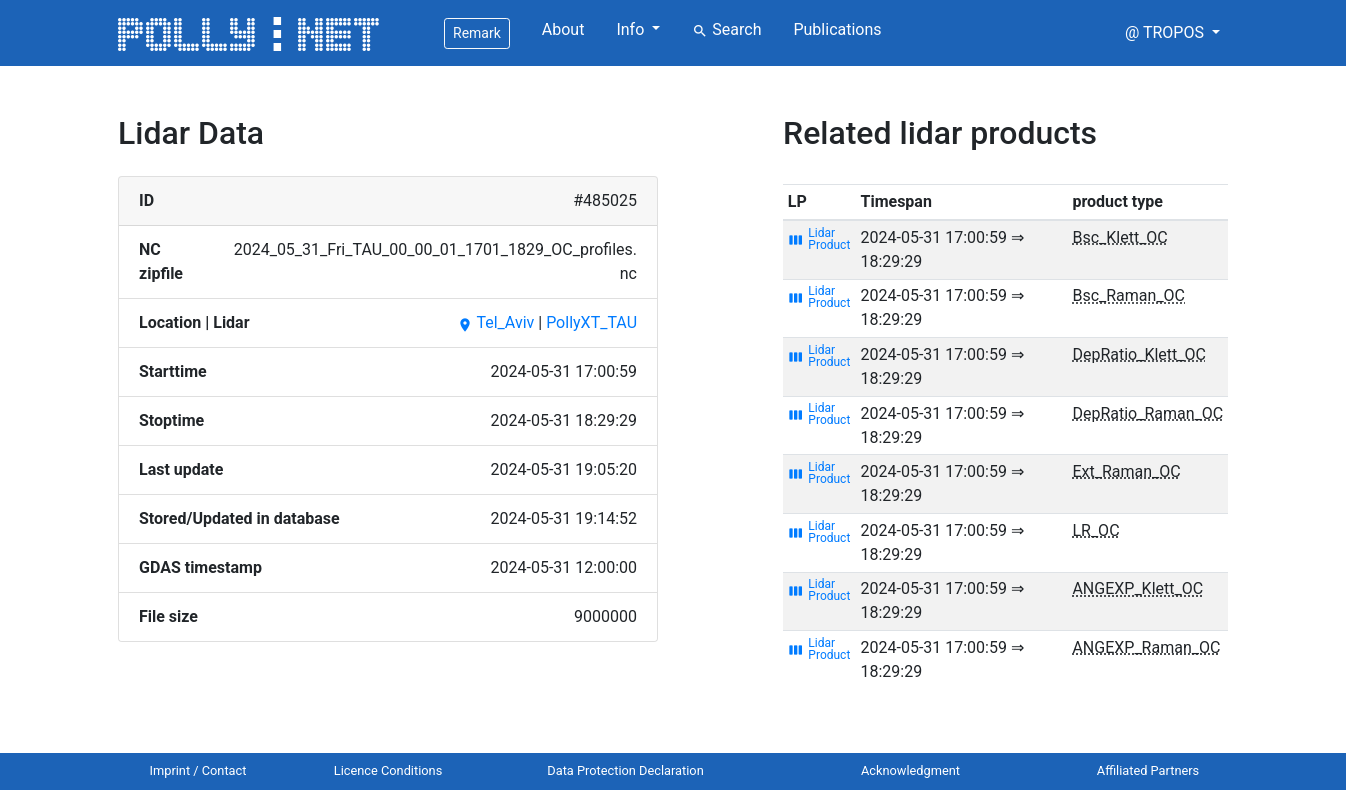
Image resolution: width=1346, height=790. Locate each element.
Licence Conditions (388, 770)
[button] (1172, 33)
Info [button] (632, 29)
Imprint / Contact (198, 770)
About (563, 29)
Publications (837, 29)
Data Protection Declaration (625, 770)
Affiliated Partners (1148, 770)
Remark (477, 33)
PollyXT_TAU (591, 322)
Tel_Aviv (495, 322)
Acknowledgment (910, 770)
